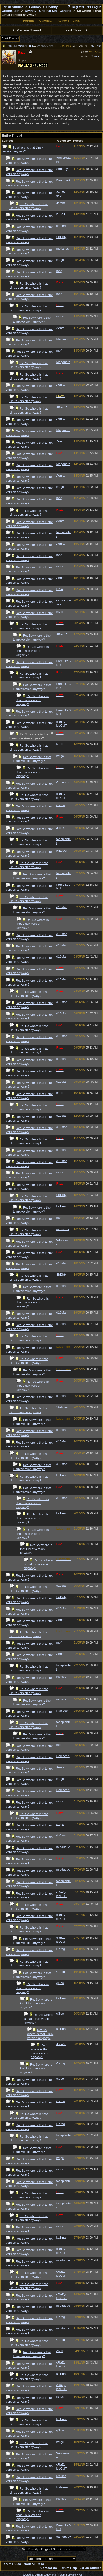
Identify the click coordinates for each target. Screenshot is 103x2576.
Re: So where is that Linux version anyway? (29, 160)
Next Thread (76, 30)
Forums (35, 7)
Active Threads (68, 20)
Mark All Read (34, 2564)
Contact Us (48, 2568)
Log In (94, 7)
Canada (95, 56)
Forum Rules (11, 2564)
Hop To (21, 2549)
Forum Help (68, 2568)
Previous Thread (26, 30)
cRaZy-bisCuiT (47, 45)
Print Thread (10, 38)
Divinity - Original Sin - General (48, 10)
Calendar (46, 20)
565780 (96, 45)
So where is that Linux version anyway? (22, 149)
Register (75, 7)
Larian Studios (13, 7)
